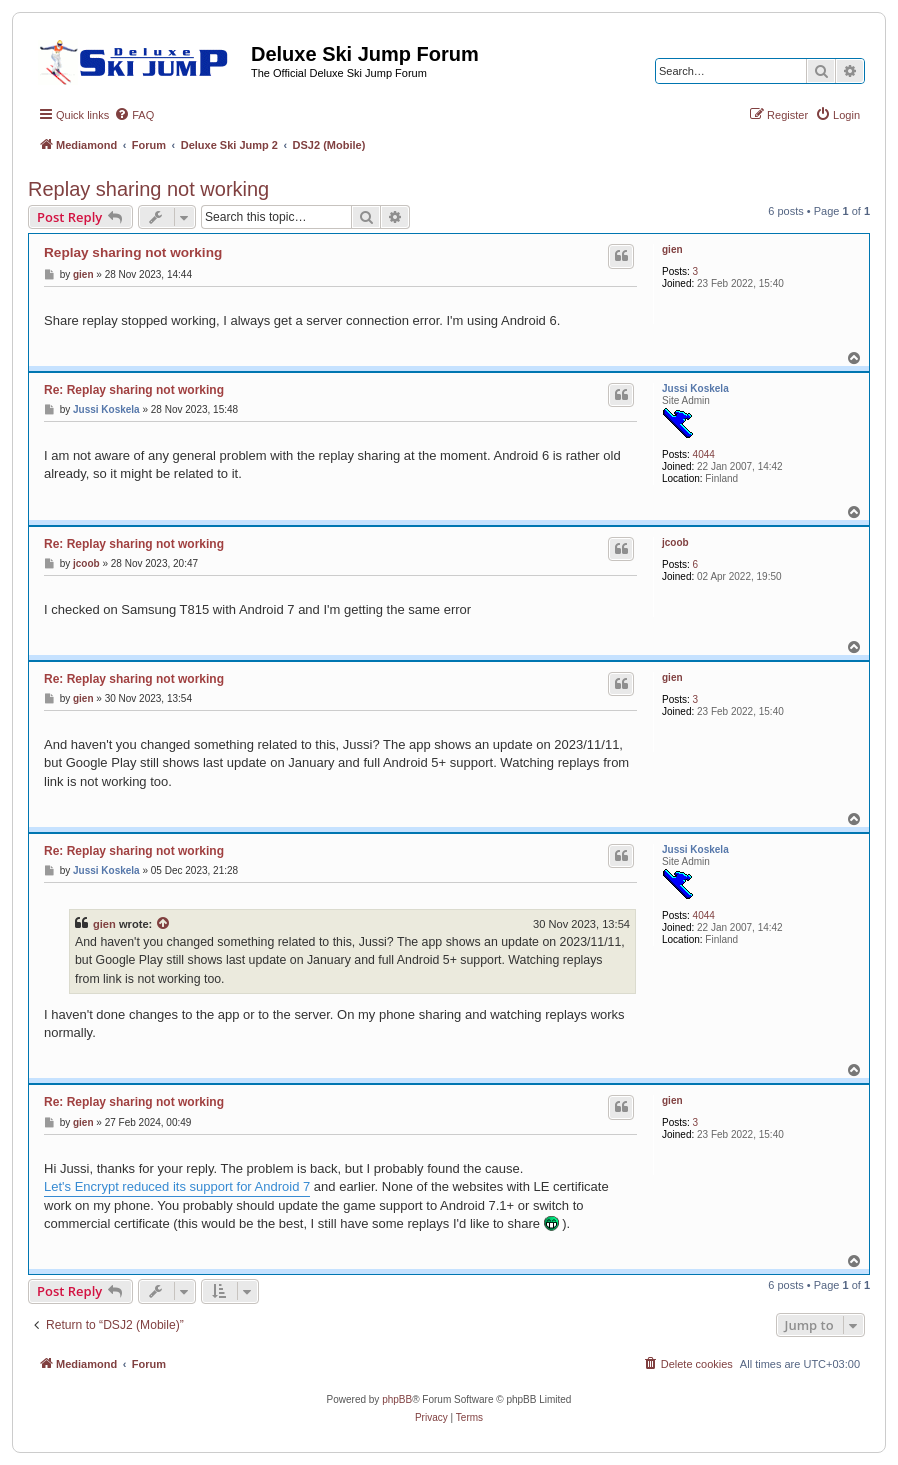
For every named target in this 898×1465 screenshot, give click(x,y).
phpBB (397, 1399)
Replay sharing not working (148, 189)
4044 (704, 454)
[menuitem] (134, 115)
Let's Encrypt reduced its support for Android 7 (177, 1186)
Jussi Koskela (695, 388)
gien (672, 249)
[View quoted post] (164, 924)
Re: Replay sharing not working (134, 390)
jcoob (675, 542)
